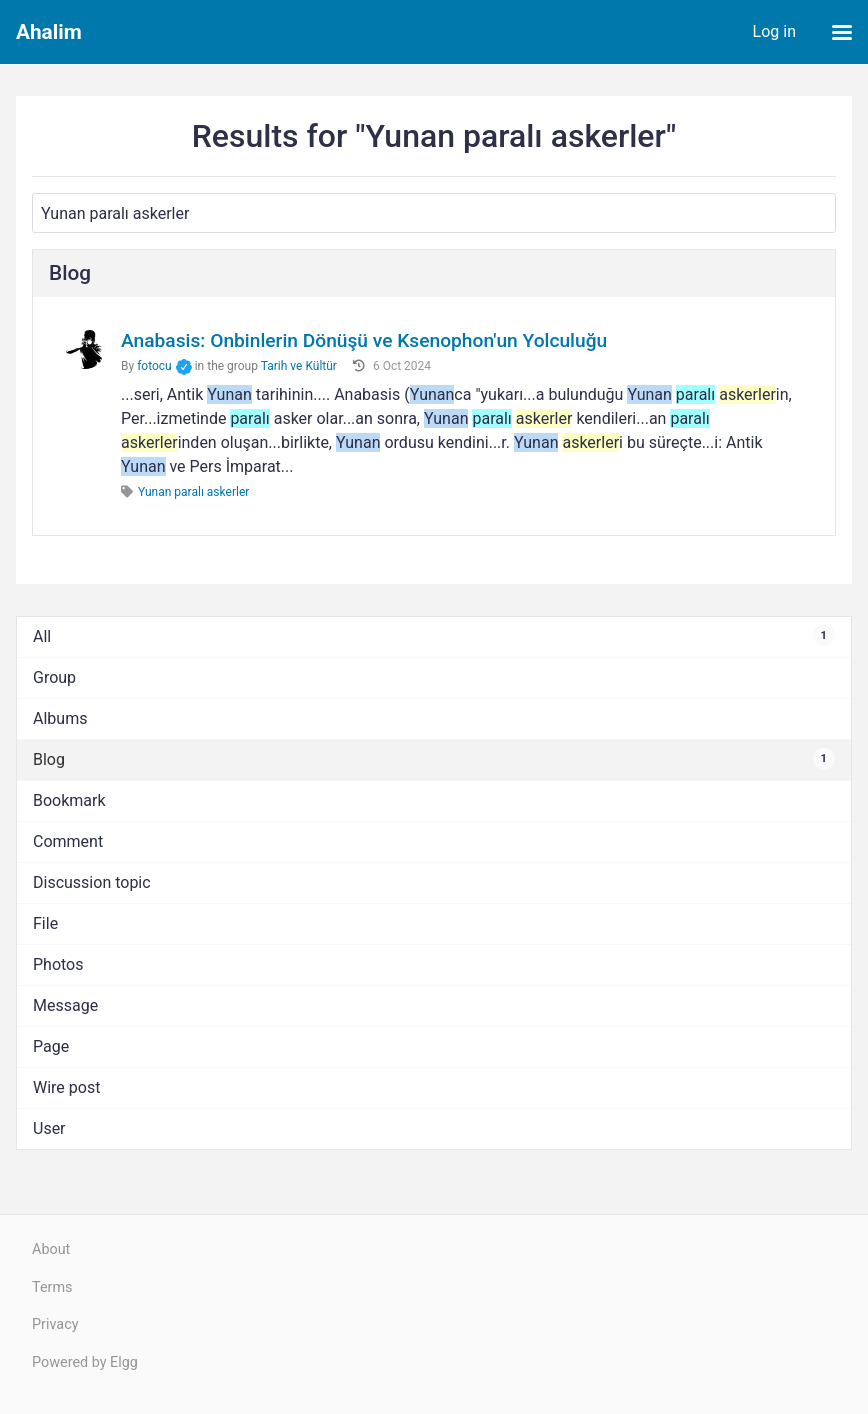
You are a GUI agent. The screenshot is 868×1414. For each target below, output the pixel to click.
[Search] (434, 213)
